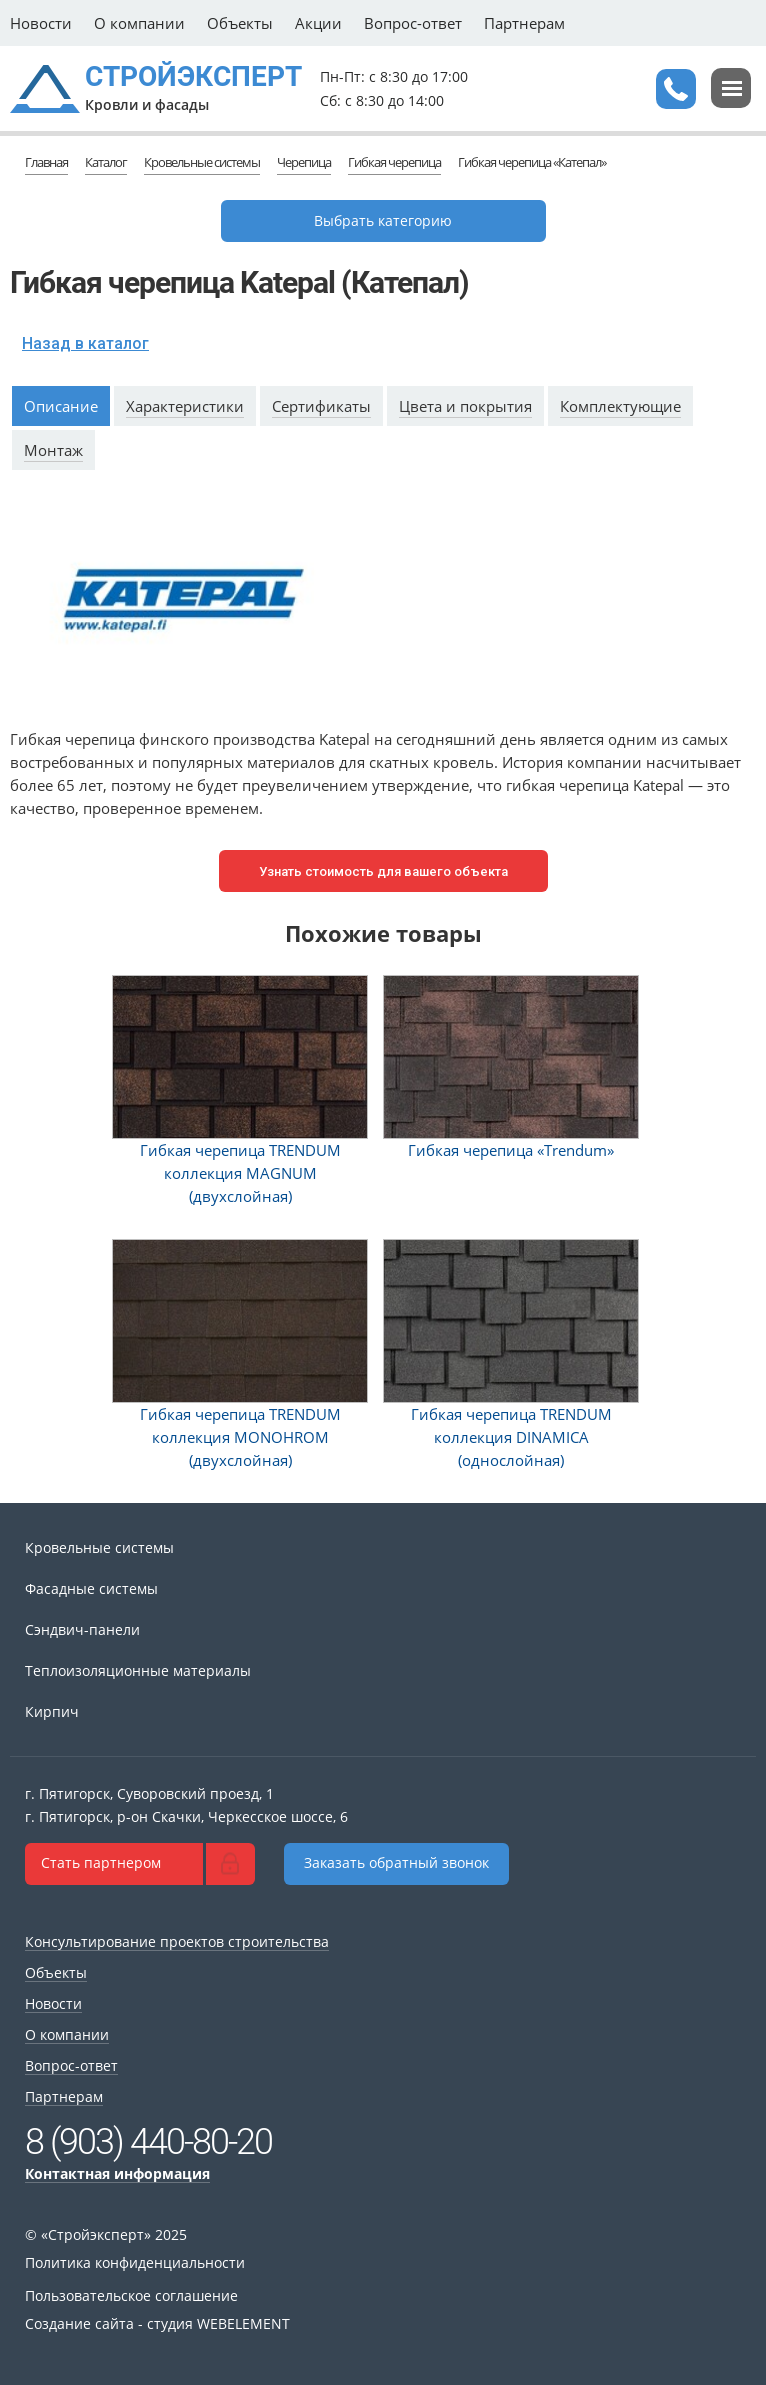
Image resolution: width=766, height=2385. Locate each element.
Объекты (240, 23)
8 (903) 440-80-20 (148, 2142)
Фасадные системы (91, 1588)
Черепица (304, 162)
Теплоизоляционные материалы (138, 1670)
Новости (41, 23)
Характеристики (185, 406)
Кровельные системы (202, 162)
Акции (318, 23)
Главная (46, 162)
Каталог (106, 162)
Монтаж (53, 450)
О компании (139, 23)
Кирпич (52, 1711)
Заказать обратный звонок (396, 1862)
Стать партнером (101, 1862)
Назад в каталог (85, 343)
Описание (61, 406)
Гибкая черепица (394, 162)
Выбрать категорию (383, 220)
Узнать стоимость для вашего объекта (383, 871)
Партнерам (524, 23)
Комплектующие (620, 406)
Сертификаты (321, 406)
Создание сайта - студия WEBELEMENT (157, 2323)
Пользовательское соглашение (131, 2295)
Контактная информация (117, 2173)
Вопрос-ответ (413, 23)
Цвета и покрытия (465, 406)
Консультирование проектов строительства (177, 1941)
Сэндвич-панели (82, 1629)
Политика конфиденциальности (135, 2262)
